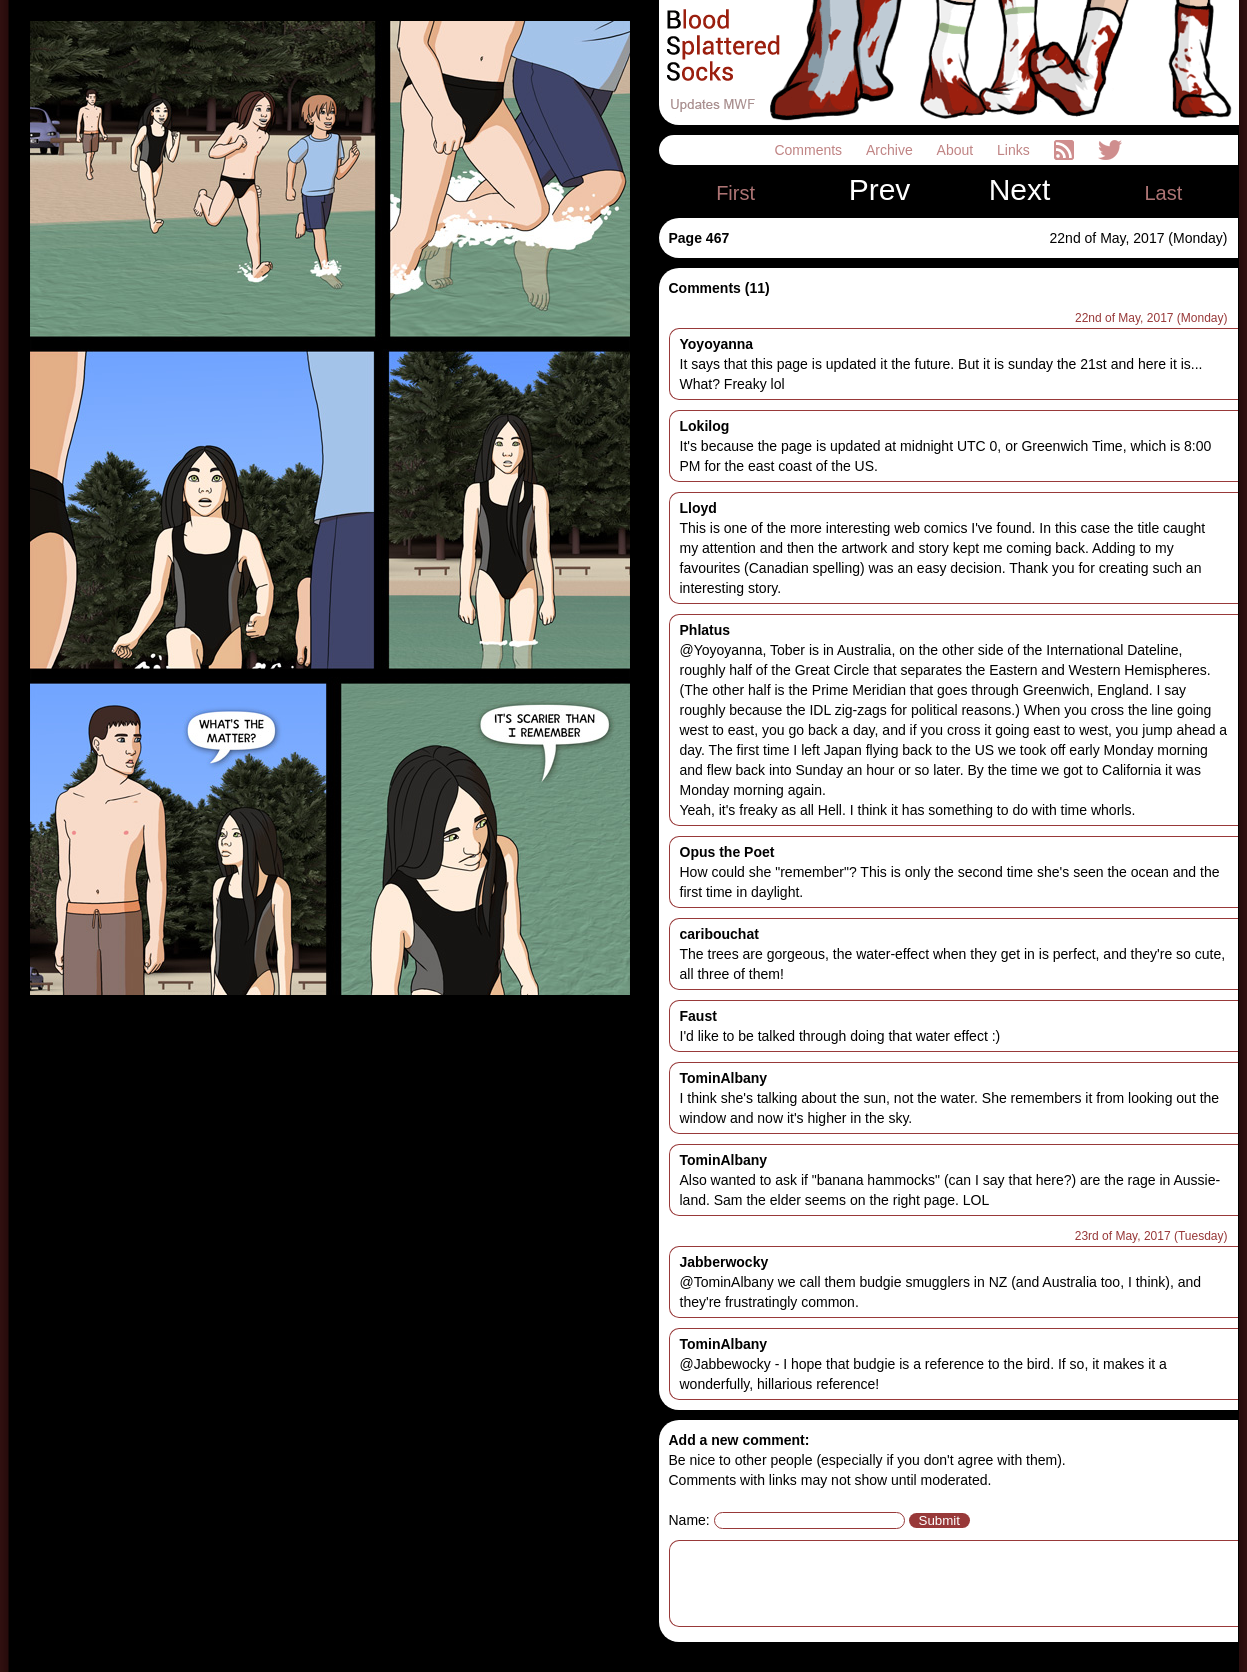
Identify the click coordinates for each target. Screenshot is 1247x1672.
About (957, 150)
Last (1163, 193)
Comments (810, 150)
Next (1020, 190)
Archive (891, 150)
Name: (689, 1520)
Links (1015, 150)
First (735, 193)
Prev (880, 190)
